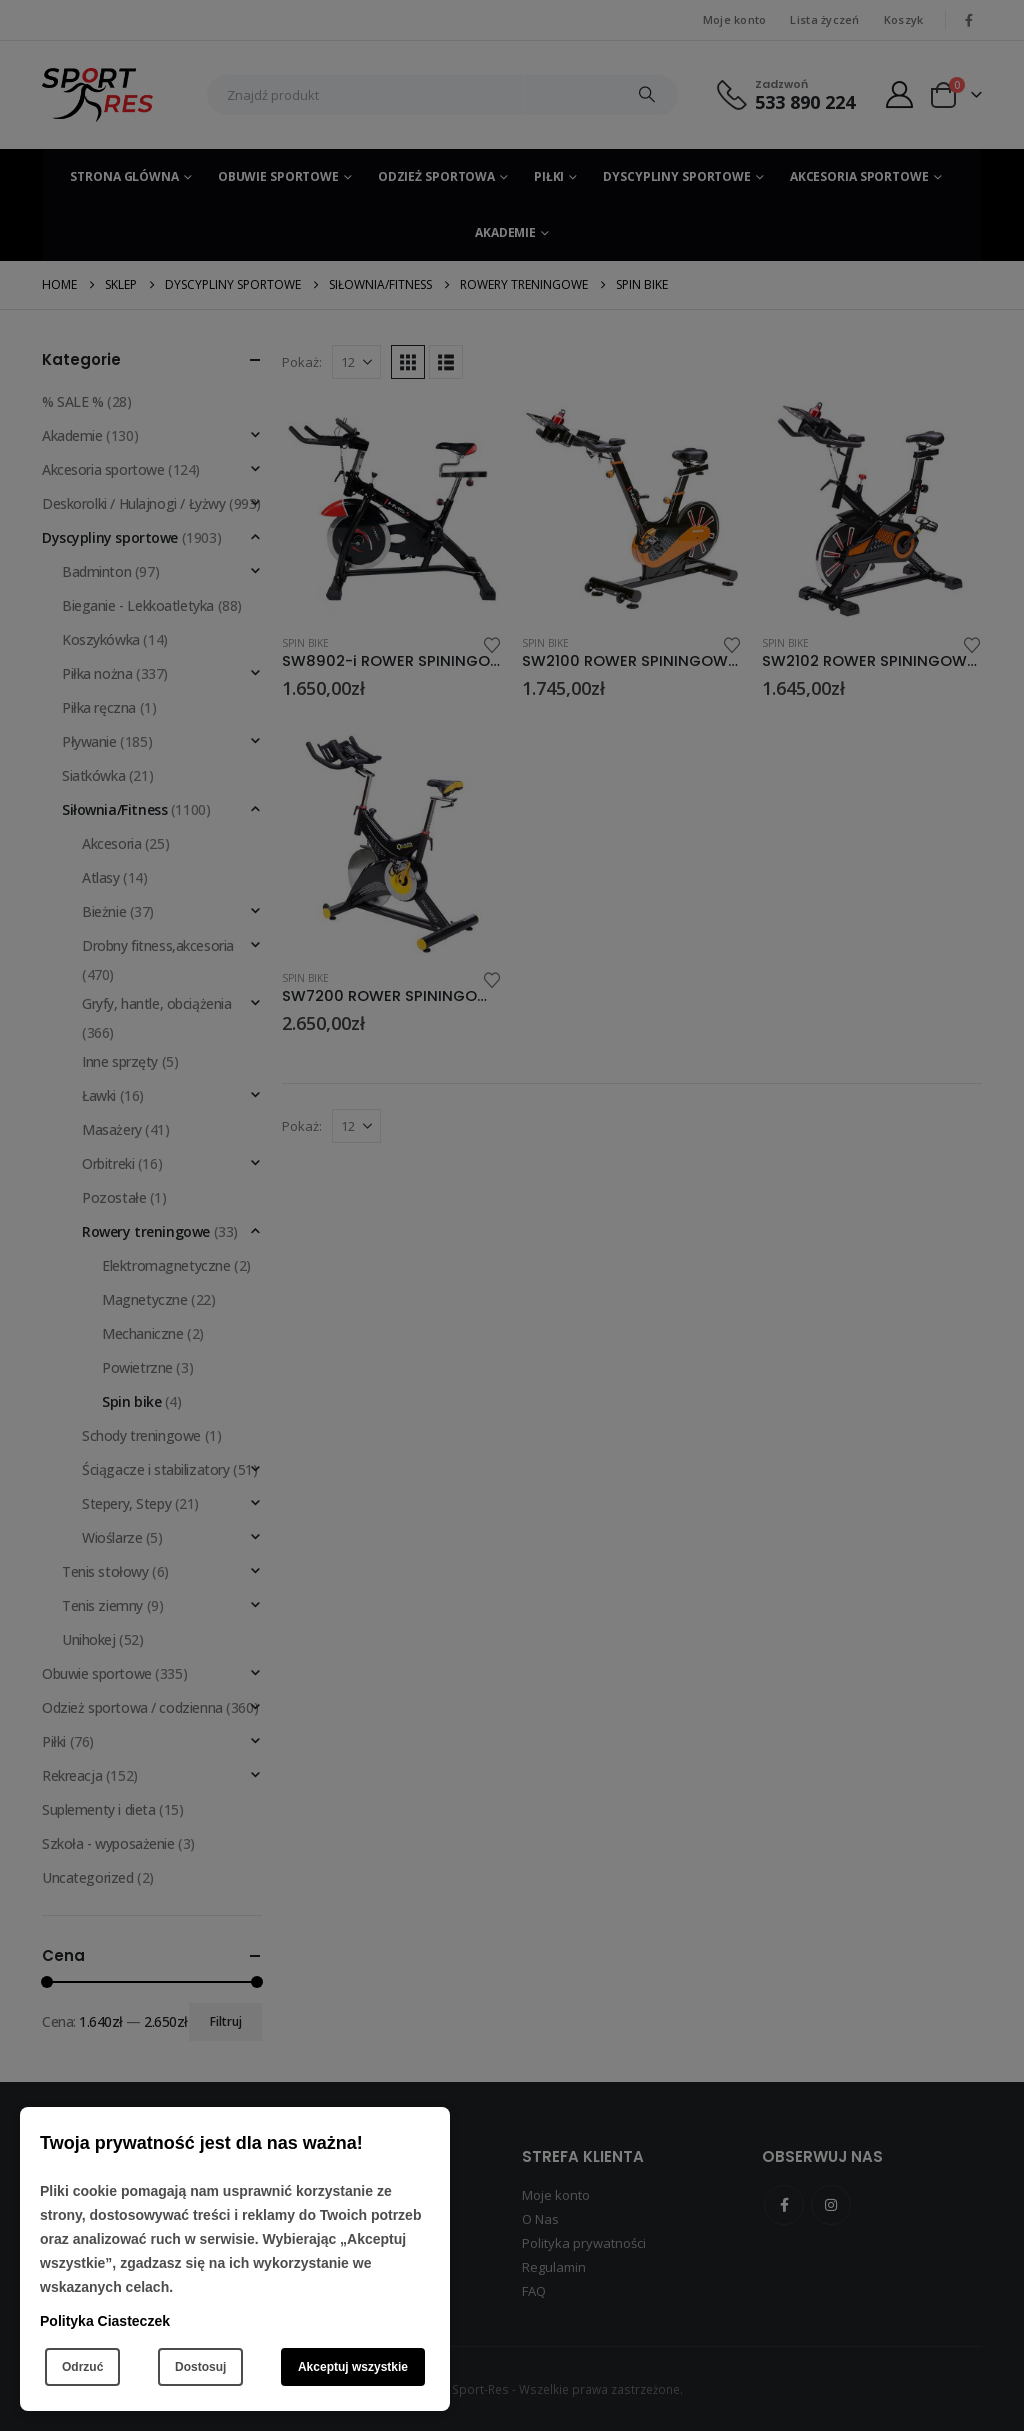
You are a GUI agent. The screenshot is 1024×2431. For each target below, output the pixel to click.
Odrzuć (82, 2367)
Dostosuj (200, 2367)
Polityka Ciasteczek (105, 2321)
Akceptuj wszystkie (353, 2367)
